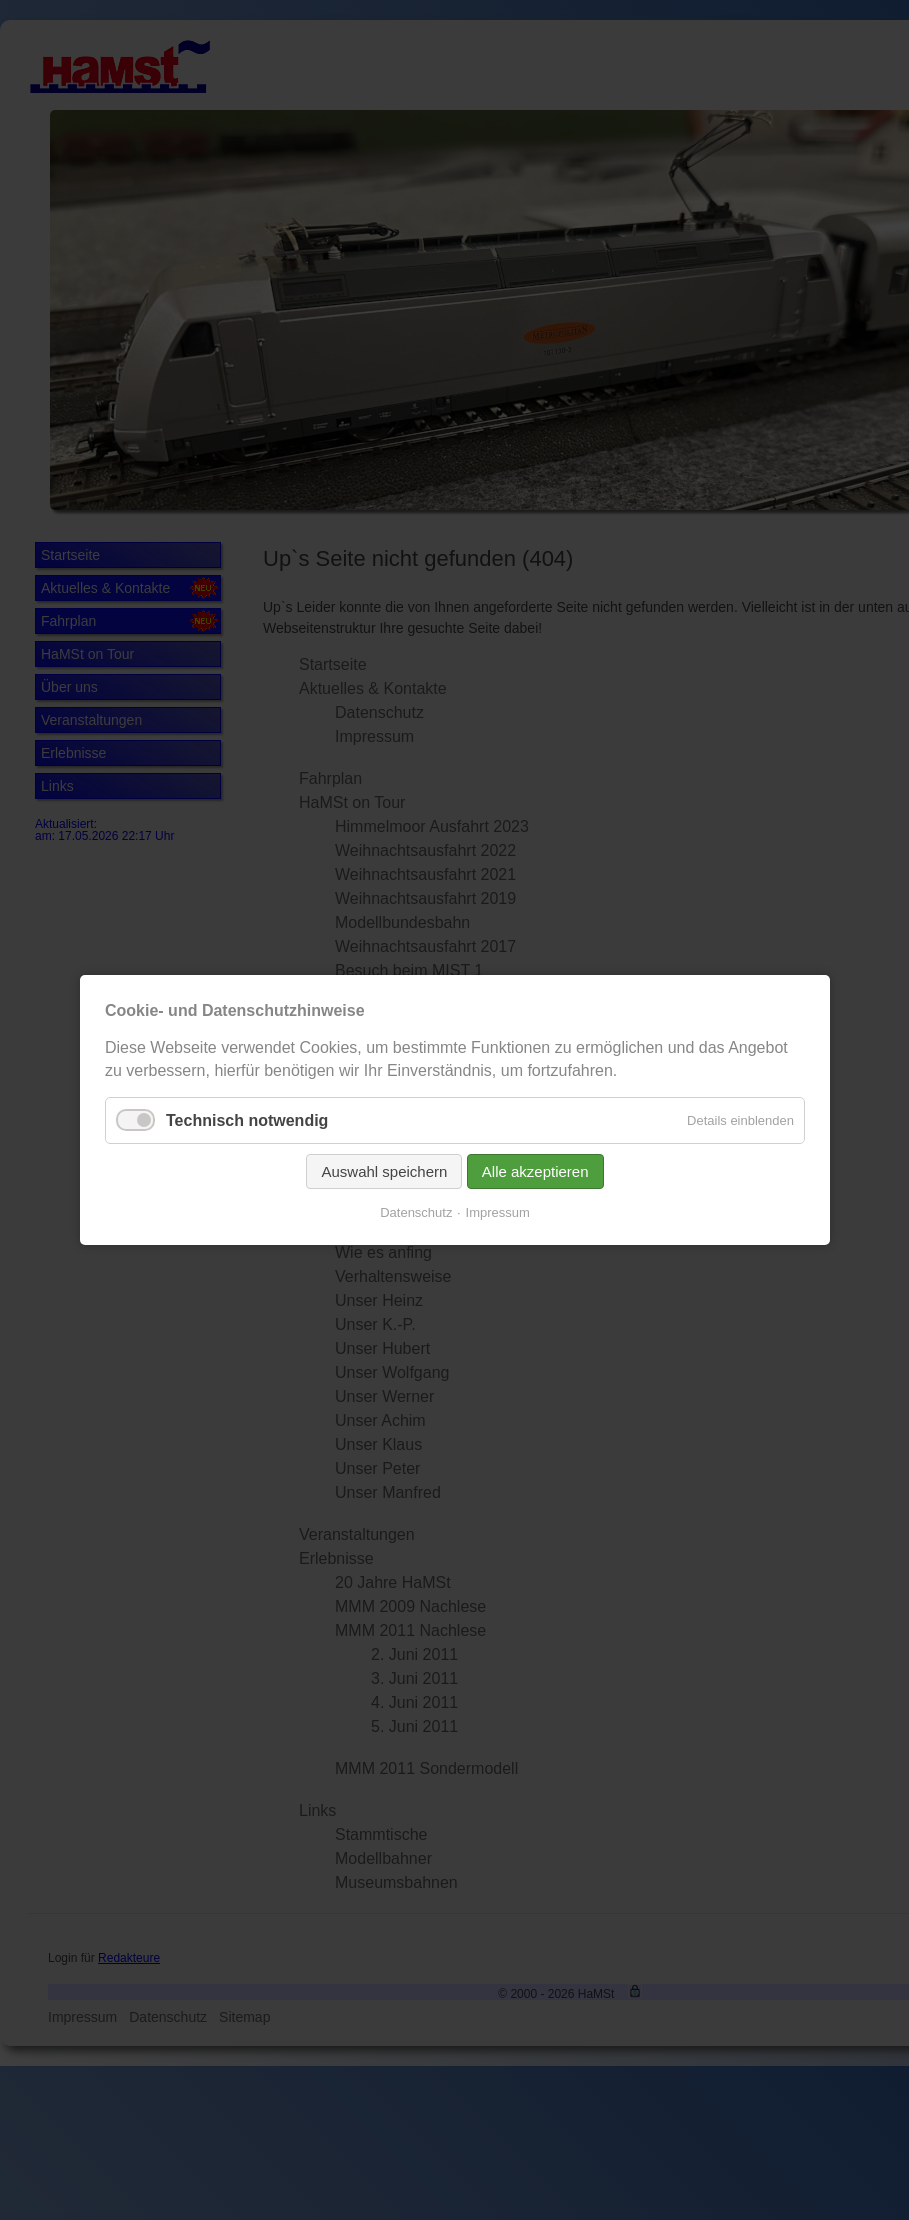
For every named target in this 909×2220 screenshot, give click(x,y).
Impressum (497, 1212)
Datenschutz (416, 1212)
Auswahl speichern (384, 1171)
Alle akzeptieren (534, 1171)
